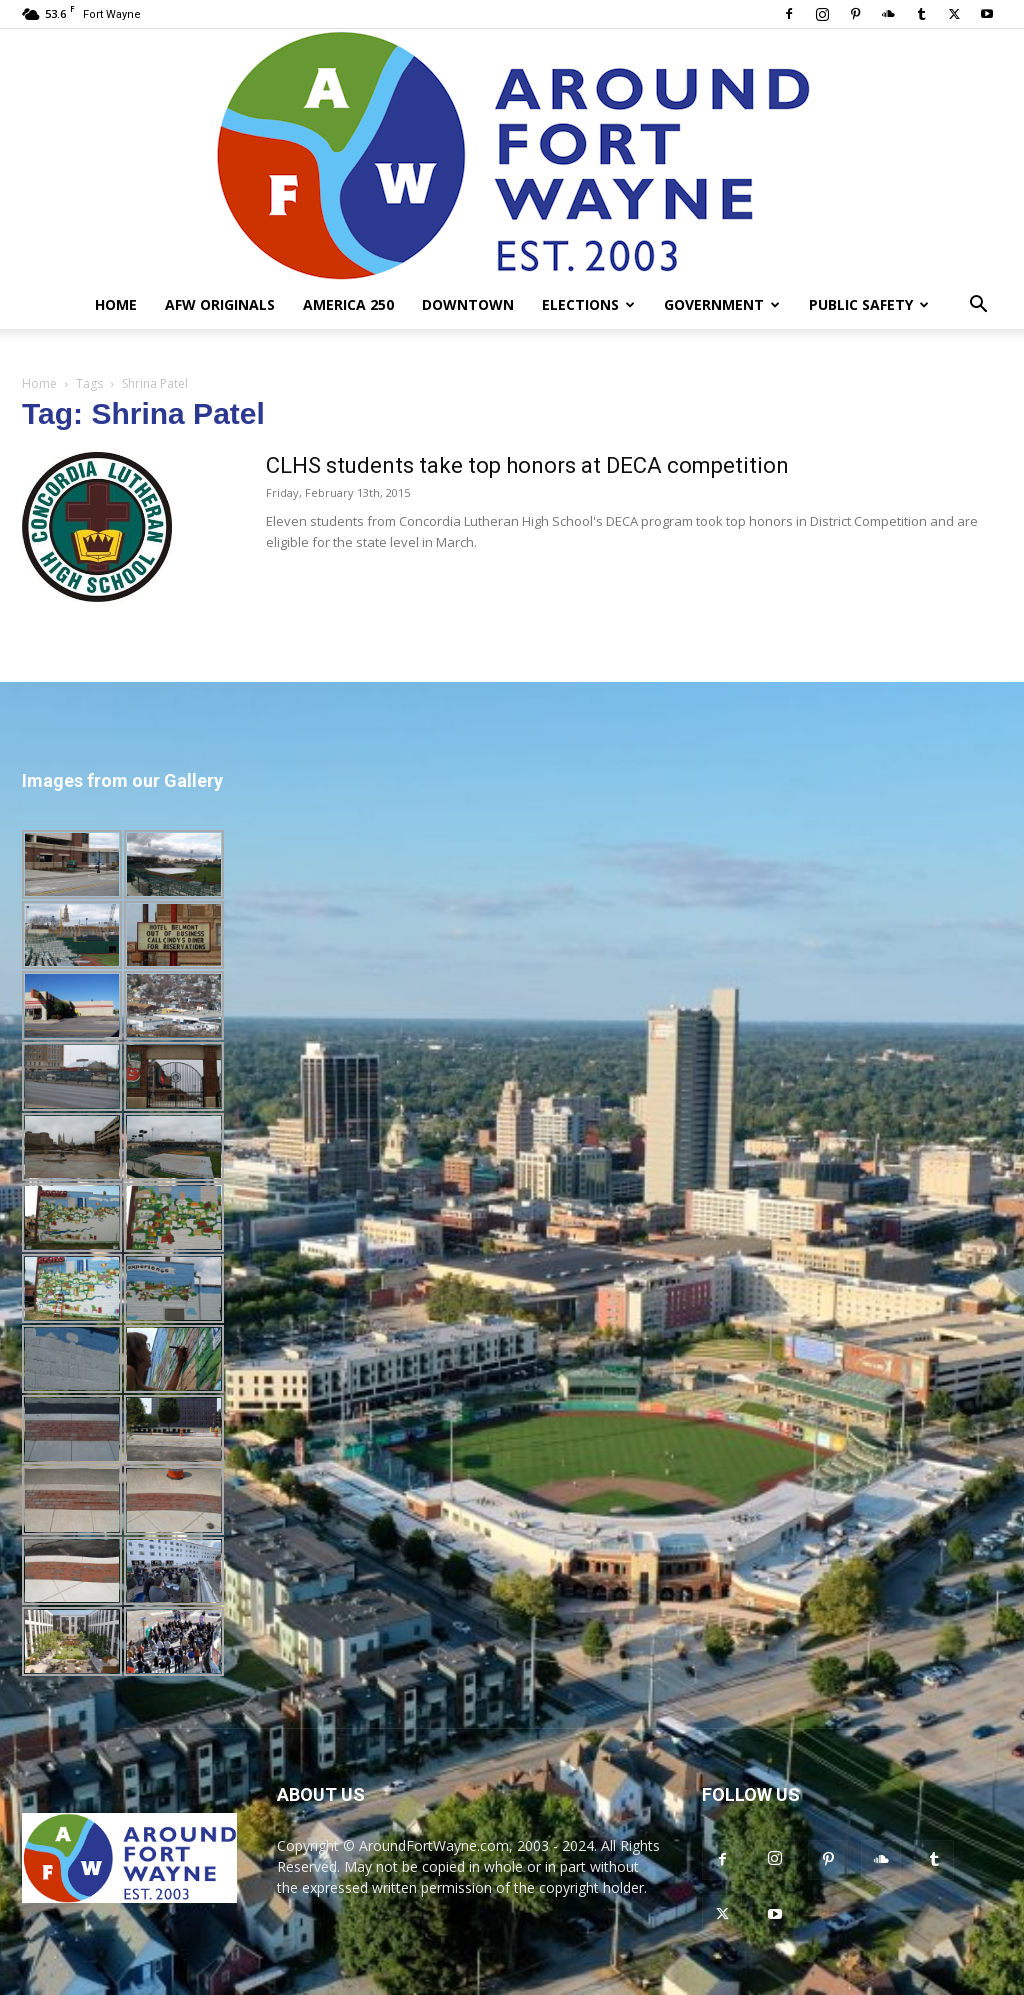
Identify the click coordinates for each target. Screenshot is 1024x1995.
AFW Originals (220, 304)
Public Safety (869, 304)
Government (722, 304)
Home (116, 304)
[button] (978, 306)
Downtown (468, 304)
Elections (588, 304)
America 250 (348, 304)
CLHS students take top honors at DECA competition (527, 465)
